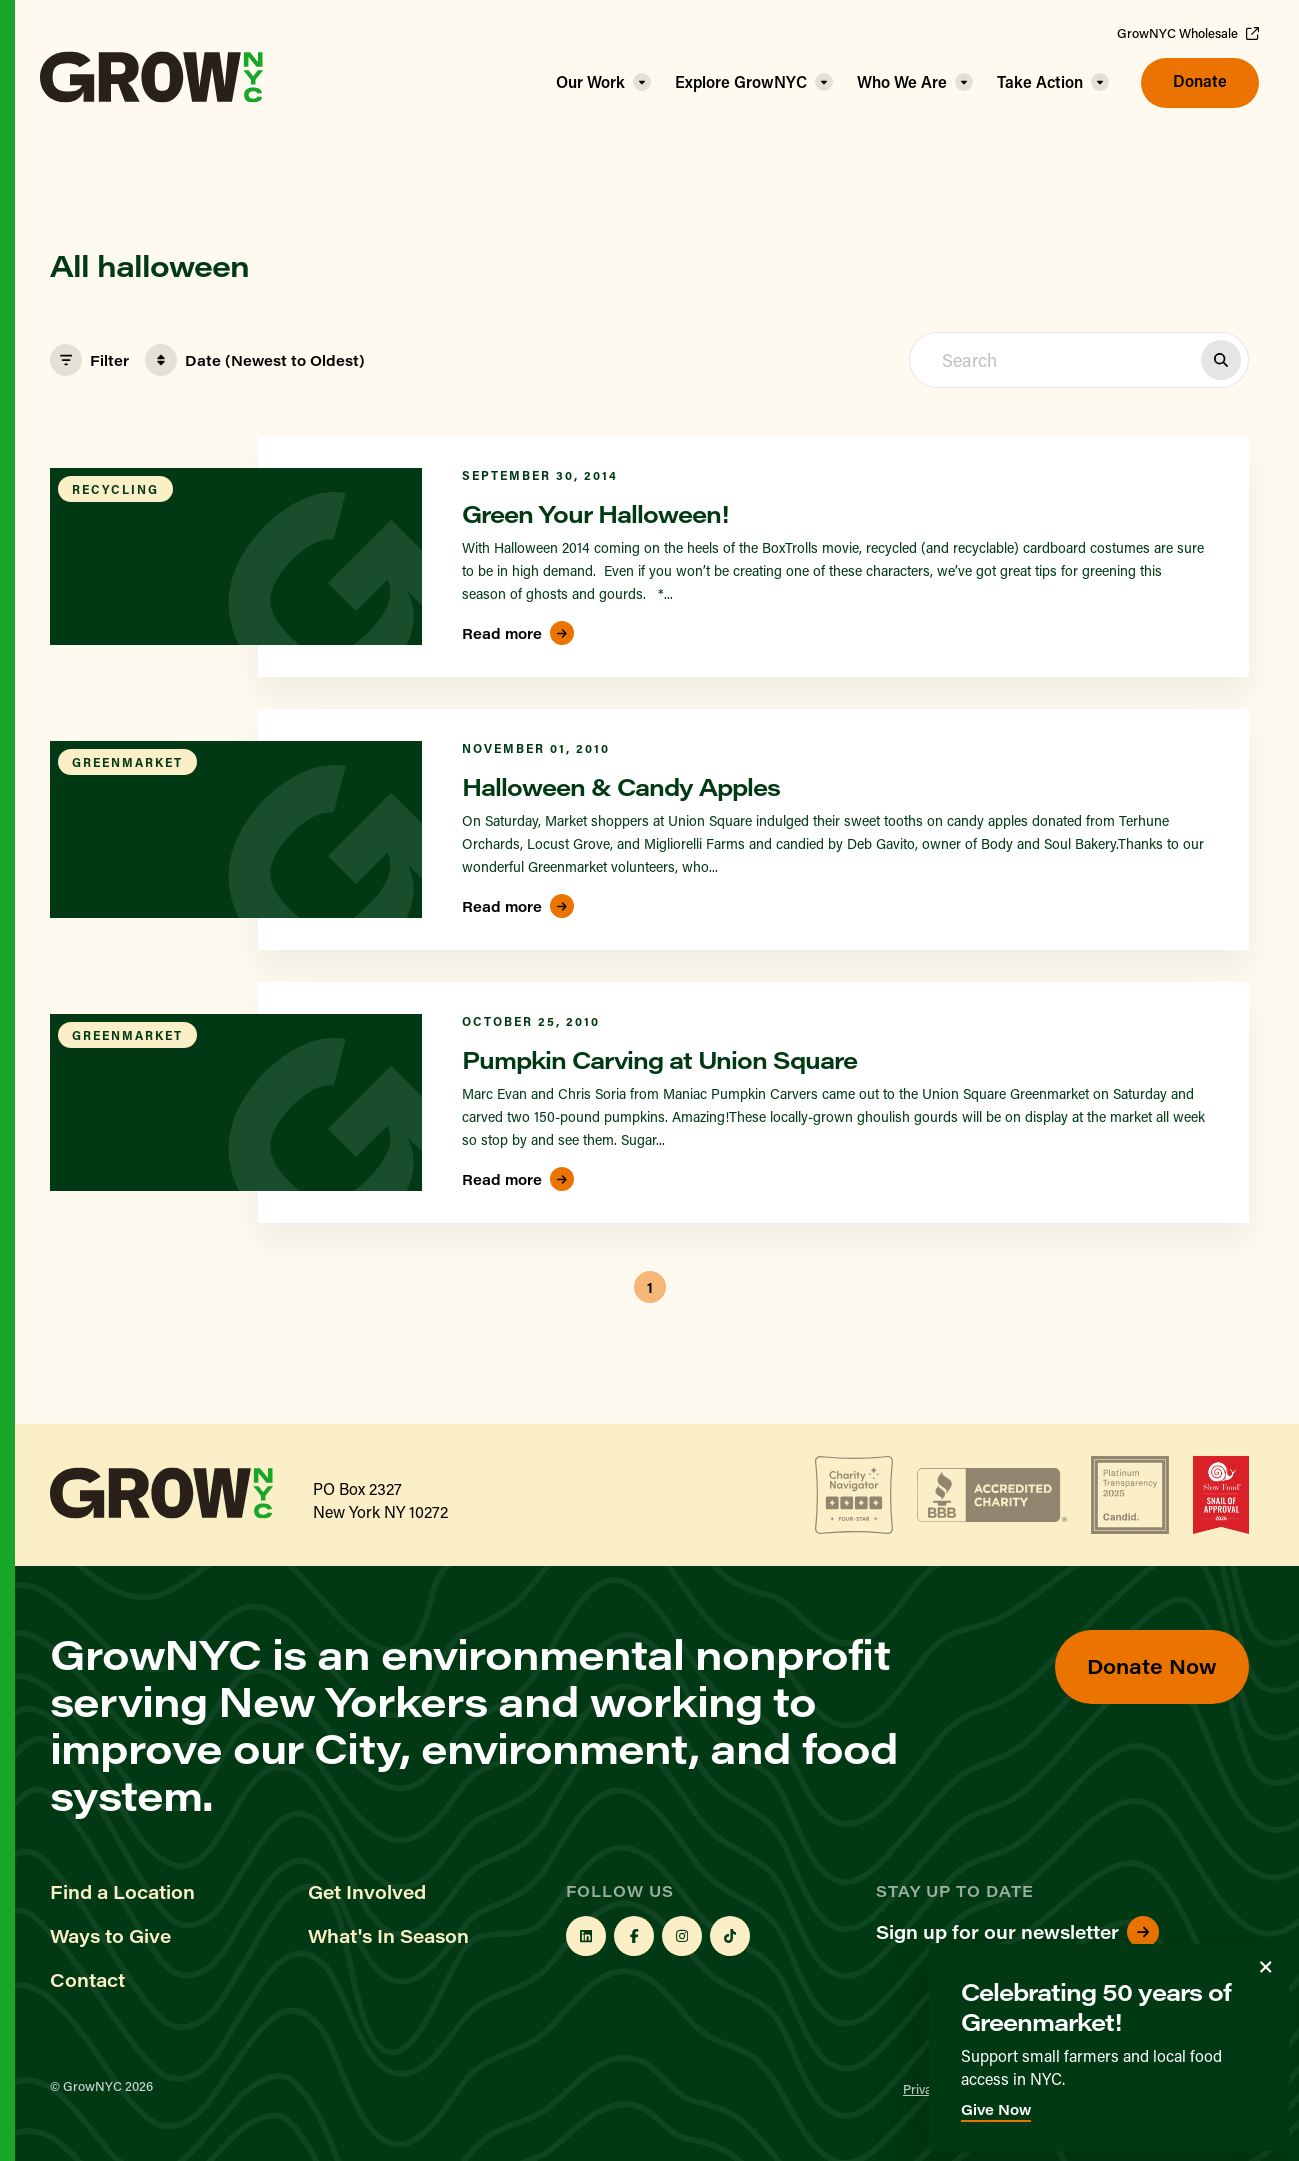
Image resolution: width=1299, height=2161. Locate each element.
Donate (1200, 80)
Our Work (590, 81)
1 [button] (650, 1287)
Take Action (1040, 81)
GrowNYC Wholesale (1188, 33)
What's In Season (388, 1936)
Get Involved (367, 1892)
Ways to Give (110, 1936)
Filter (89, 360)
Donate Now (1152, 1665)
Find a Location (122, 1892)
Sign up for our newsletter (1017, 1932)
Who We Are (902, 81)
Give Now (996, 2109)
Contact (87, 1980)
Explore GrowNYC (741, 81)
